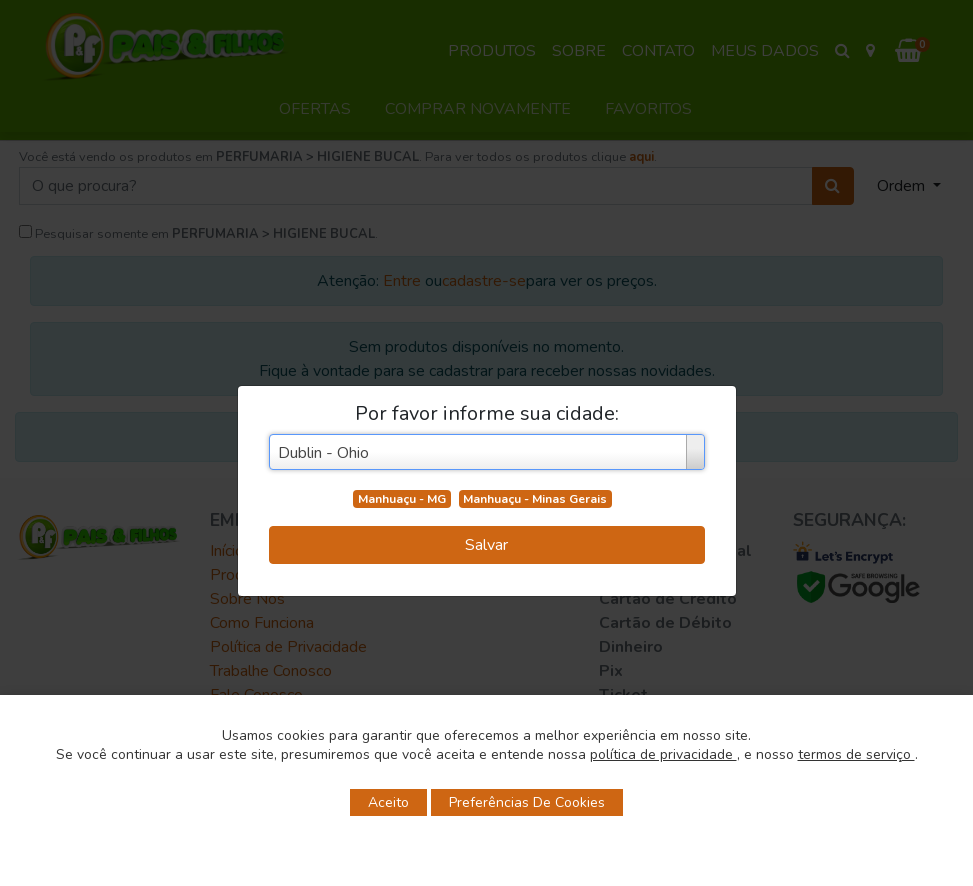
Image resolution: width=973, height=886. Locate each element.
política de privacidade (663, 754)
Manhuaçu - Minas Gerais (535, 499)
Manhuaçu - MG (402, 499)
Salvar (486, 545)
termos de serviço (856, 754)
